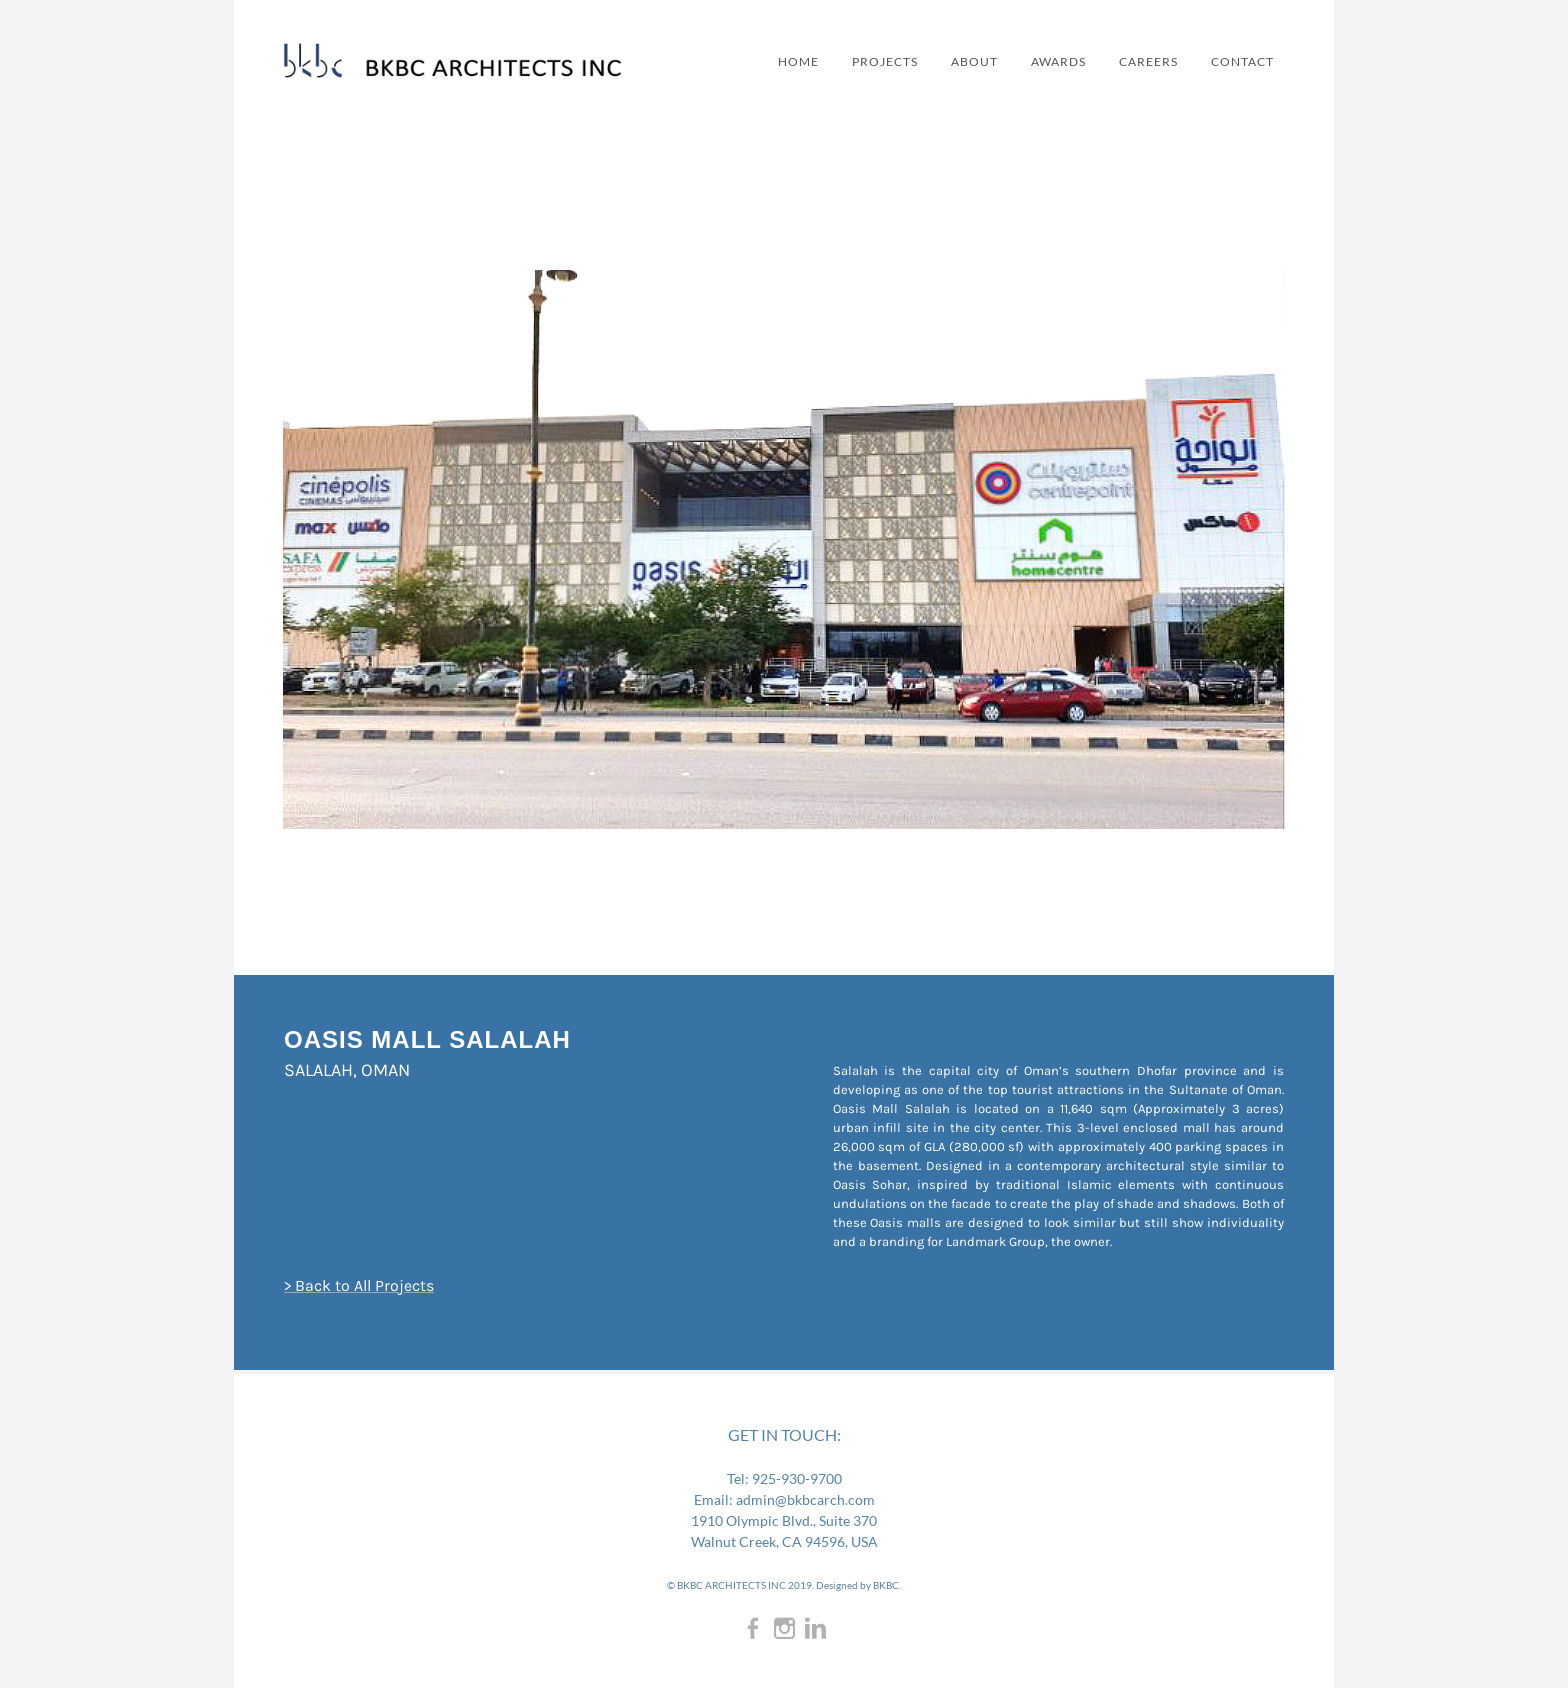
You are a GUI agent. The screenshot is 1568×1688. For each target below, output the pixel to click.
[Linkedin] (815, 1627)
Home (768, 61)
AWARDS (1040, 61)
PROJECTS (859, 61)
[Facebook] (753, 1627)
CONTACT (1234, 61)
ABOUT (952, 61)
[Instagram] (784, 1627)
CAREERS (1135, 61)
